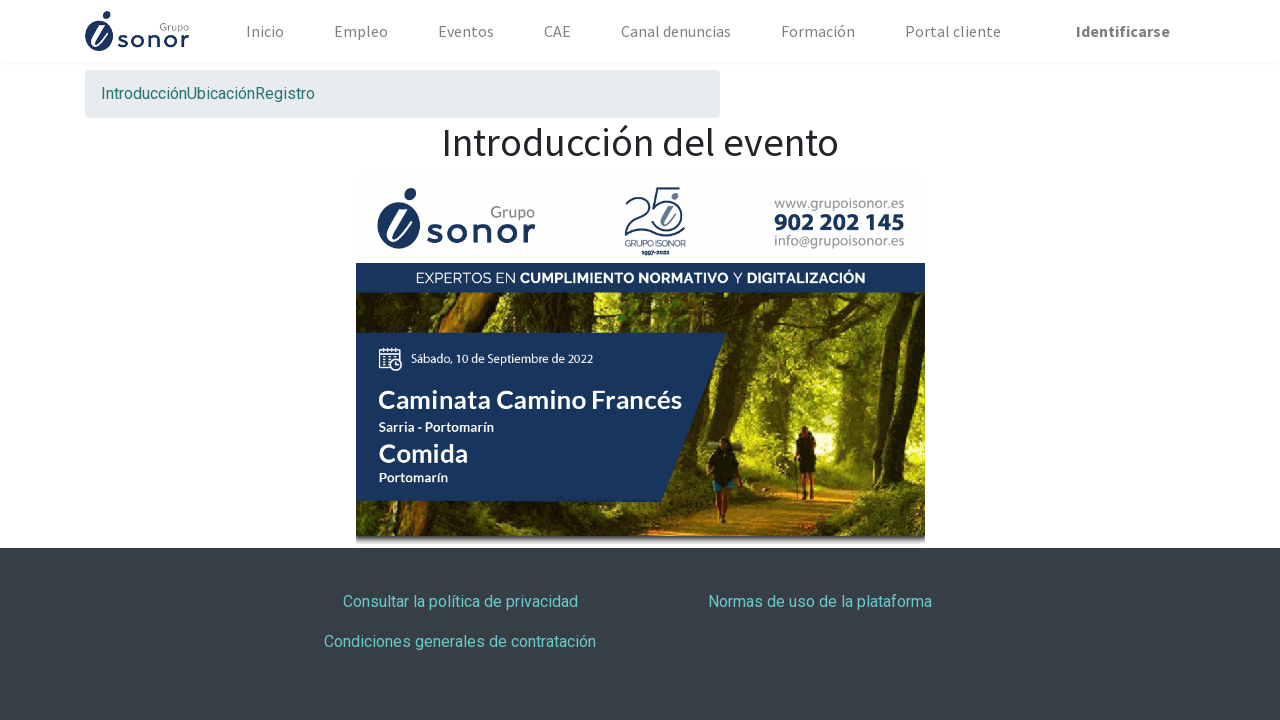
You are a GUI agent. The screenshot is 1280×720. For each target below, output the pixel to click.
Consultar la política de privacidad (460, 601)
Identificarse (1123, 31)
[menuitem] (265, 31)
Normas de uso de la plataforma (820, 601)
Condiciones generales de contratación (460, 641)
